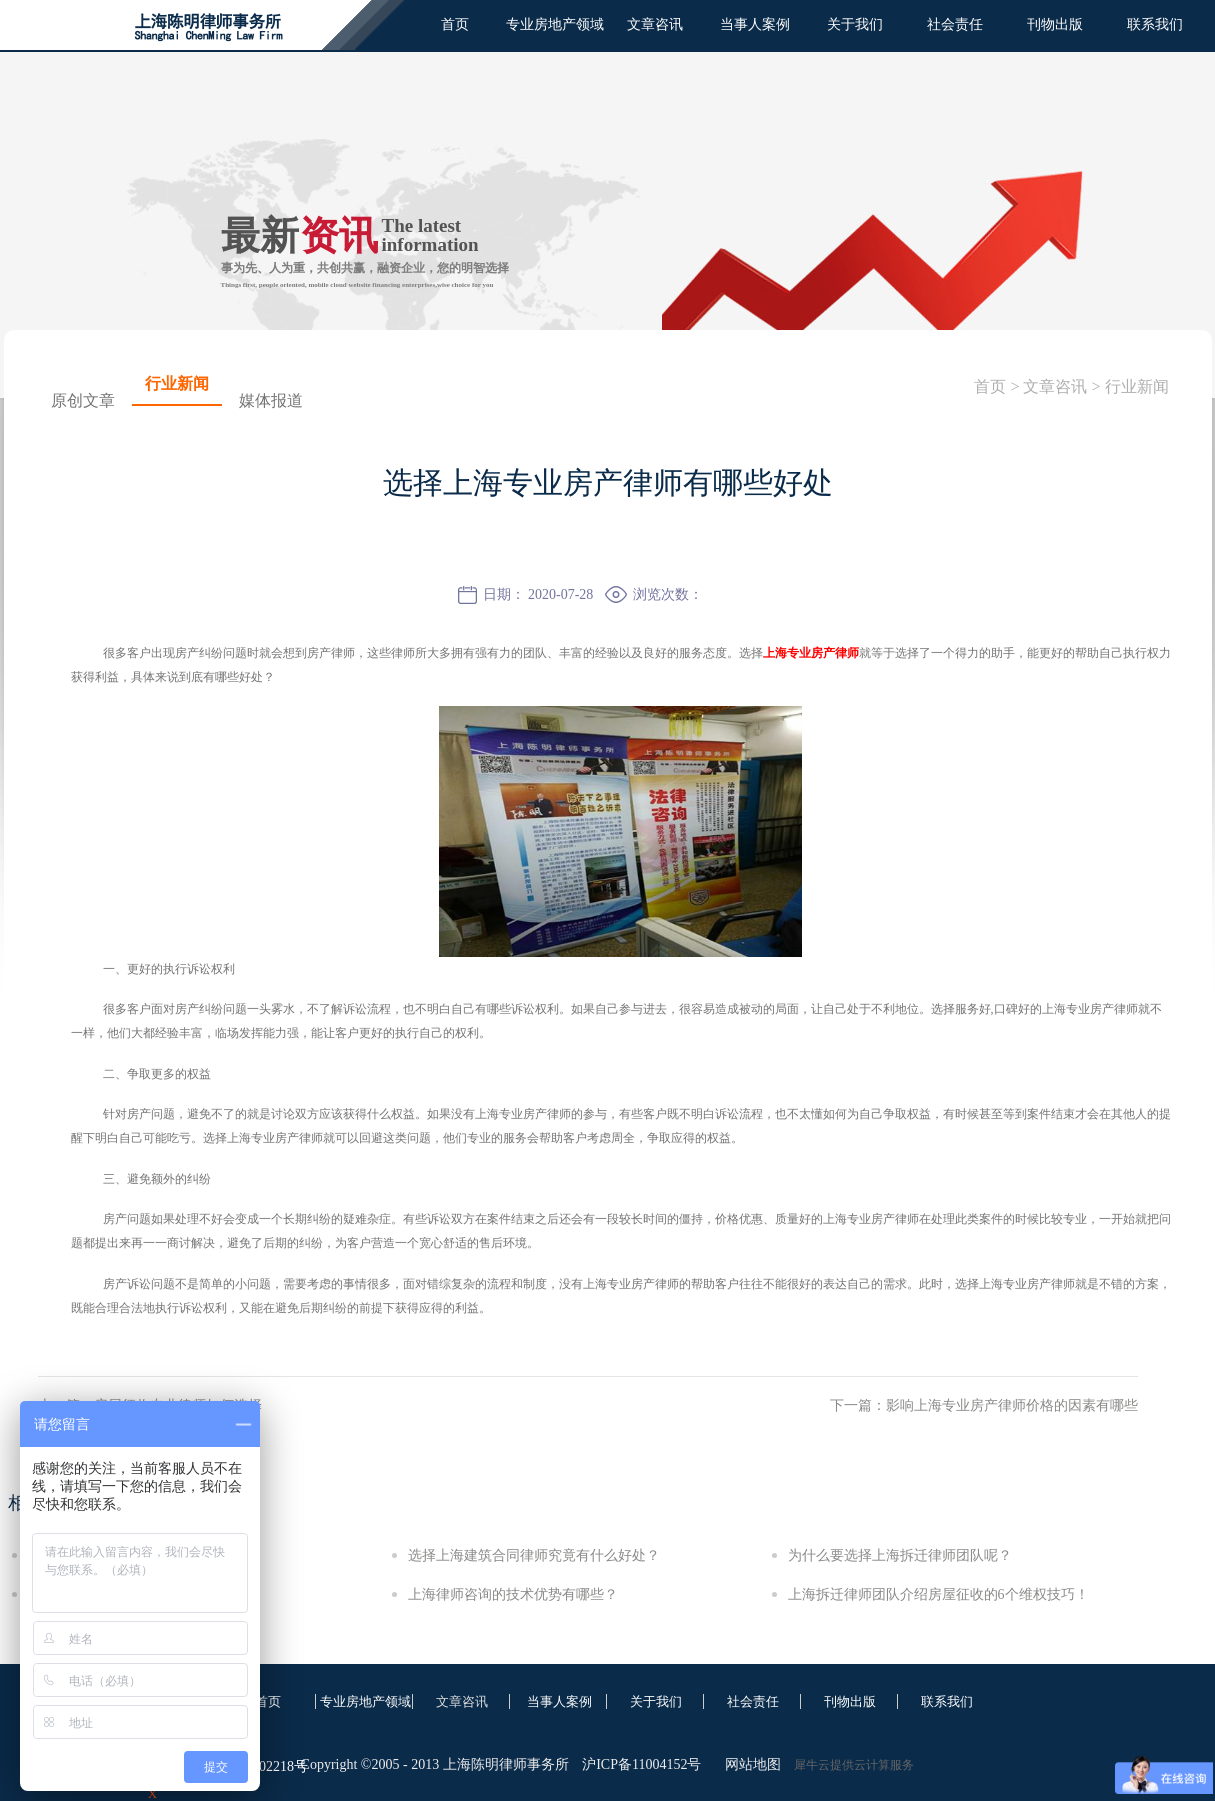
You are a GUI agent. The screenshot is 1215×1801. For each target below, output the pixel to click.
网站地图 (749, 1764)
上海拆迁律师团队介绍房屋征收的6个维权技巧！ (938, 1594)
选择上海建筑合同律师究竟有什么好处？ (534, 1555)
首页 (455, 24)
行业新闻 (1137, 386)
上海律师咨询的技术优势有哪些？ (513, 1594)
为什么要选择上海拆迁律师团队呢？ (900, 1555)
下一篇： (984, 1405)
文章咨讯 (1055, 386)
